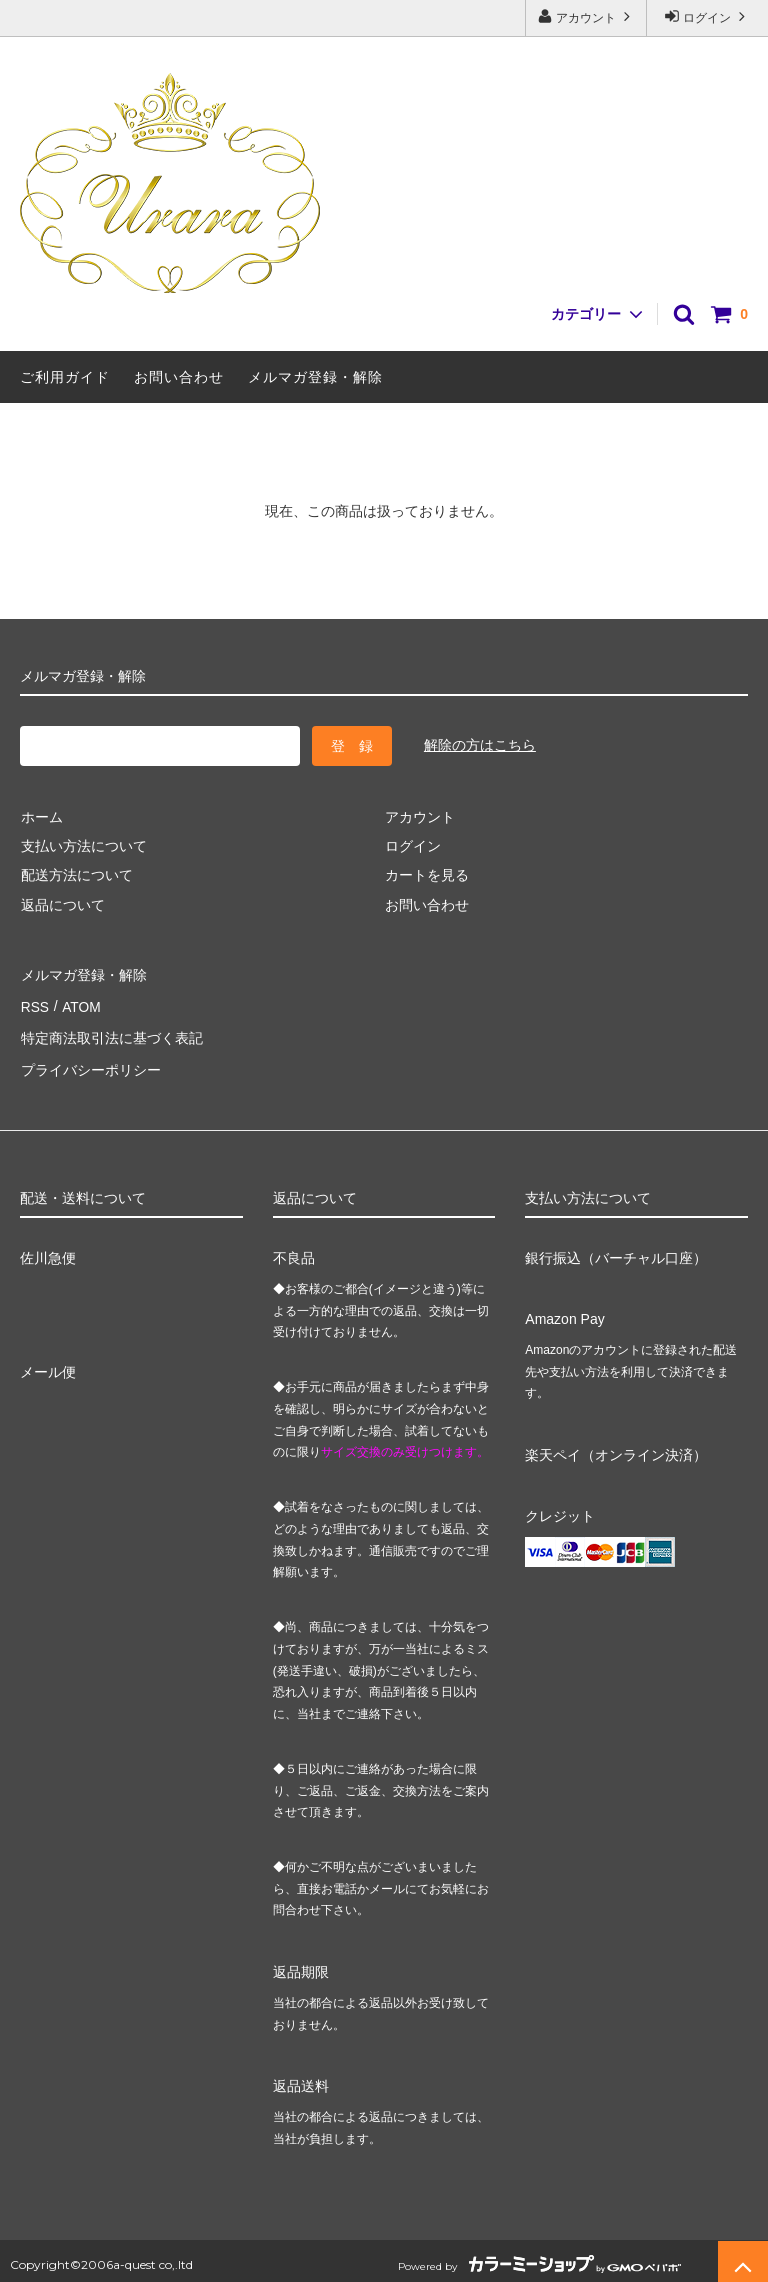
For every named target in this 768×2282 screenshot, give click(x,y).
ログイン (707, 16)
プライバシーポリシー (90, 1062)
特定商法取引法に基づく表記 (111, 1032)
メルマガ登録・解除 (315, 377)
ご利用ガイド (65, 377)
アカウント (586, 16)
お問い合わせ (179, 377)
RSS (34, 1003)
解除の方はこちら (480, 745)
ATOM (79, 1003)
